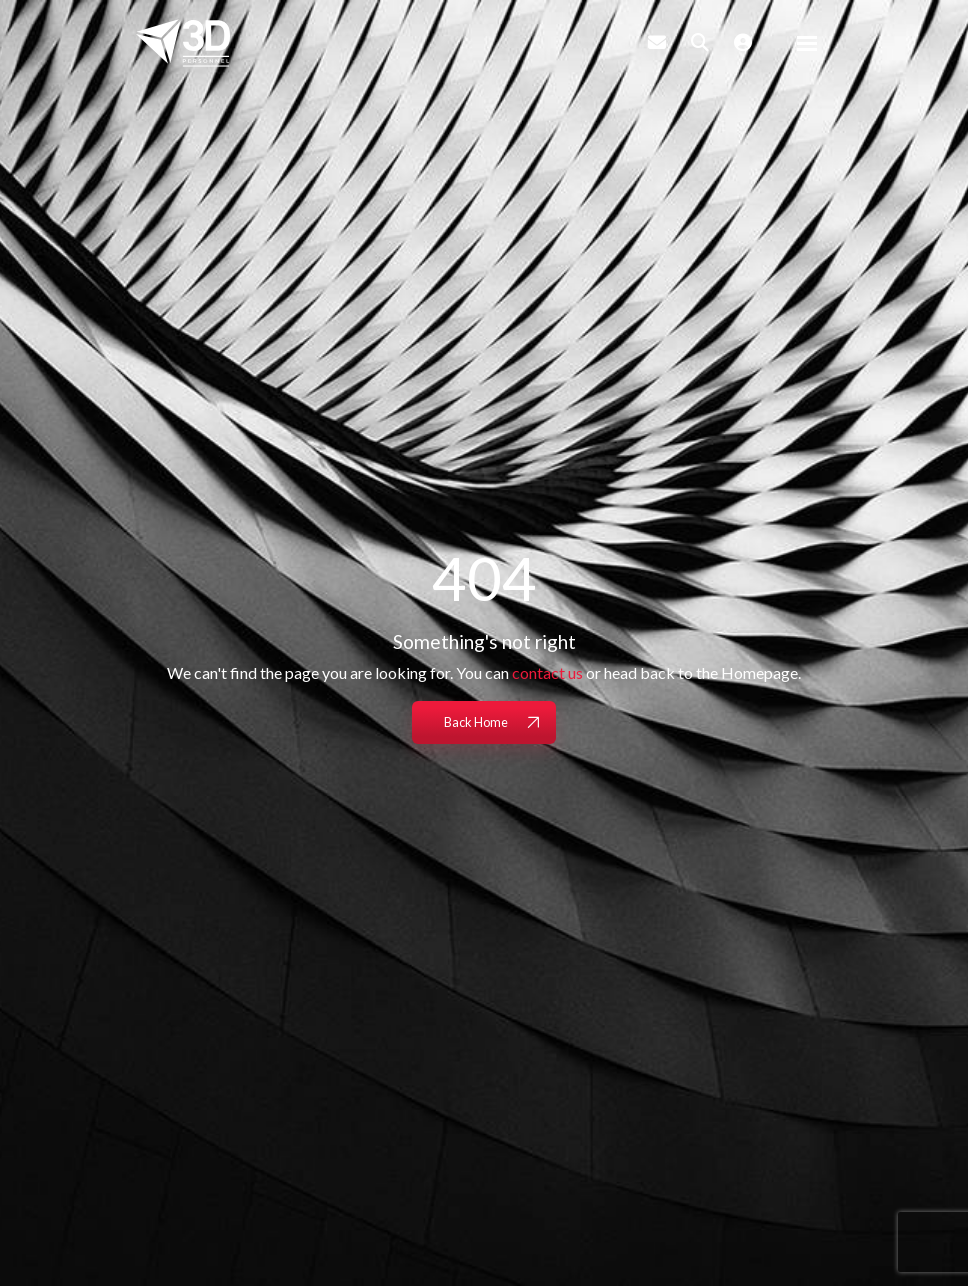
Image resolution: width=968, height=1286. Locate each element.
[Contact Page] (657, 42)
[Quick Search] (700, 42)
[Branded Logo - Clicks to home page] (183, 43)
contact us (547, 672)
